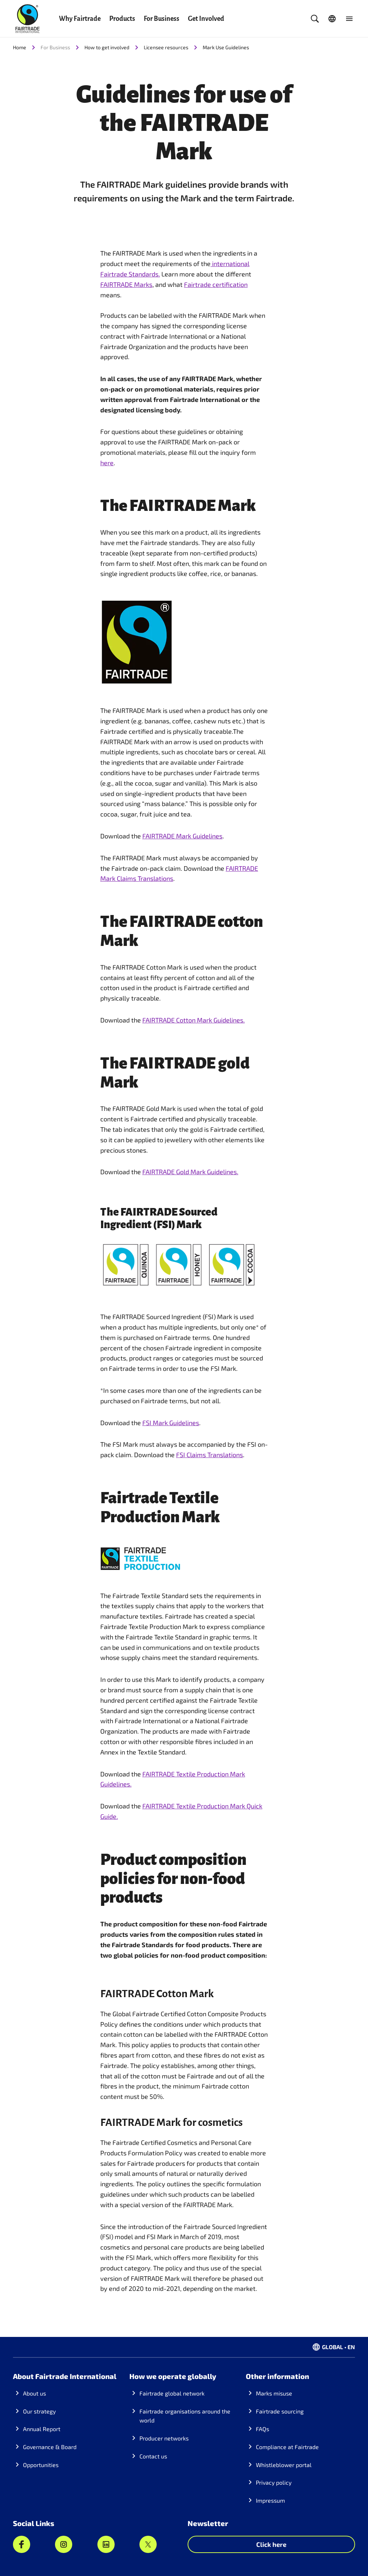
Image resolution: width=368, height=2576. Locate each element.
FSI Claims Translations (209, 1455)
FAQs (262, 2428)
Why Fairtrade (80, 18)
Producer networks (164, 2438)
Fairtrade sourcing (280, 2411)
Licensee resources (166, 47)
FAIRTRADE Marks (126, 284)
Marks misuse (274, 2393)
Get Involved (206, 18)
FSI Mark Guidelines (170, 1423)
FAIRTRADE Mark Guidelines (182, 836)
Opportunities (41, 2464)
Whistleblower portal (284, 2464)
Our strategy (39, 2411)
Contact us (153, 2456)
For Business (161, 18)
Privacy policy (273, 2482)
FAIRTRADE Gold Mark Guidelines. (190, 1172)
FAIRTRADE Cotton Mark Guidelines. (193, 1020)
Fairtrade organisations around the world (184, 2416)
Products (122, 18)
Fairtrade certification (216, 284)
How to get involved (106, 47)
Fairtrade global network (171, 2393)
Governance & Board (50, 2446)
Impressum (270, 2500)
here (107, 463)
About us (34, 2393)
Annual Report (41, 2428)
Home (19, 47)
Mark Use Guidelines (226, 47)
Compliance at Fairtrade (287, 2446)
